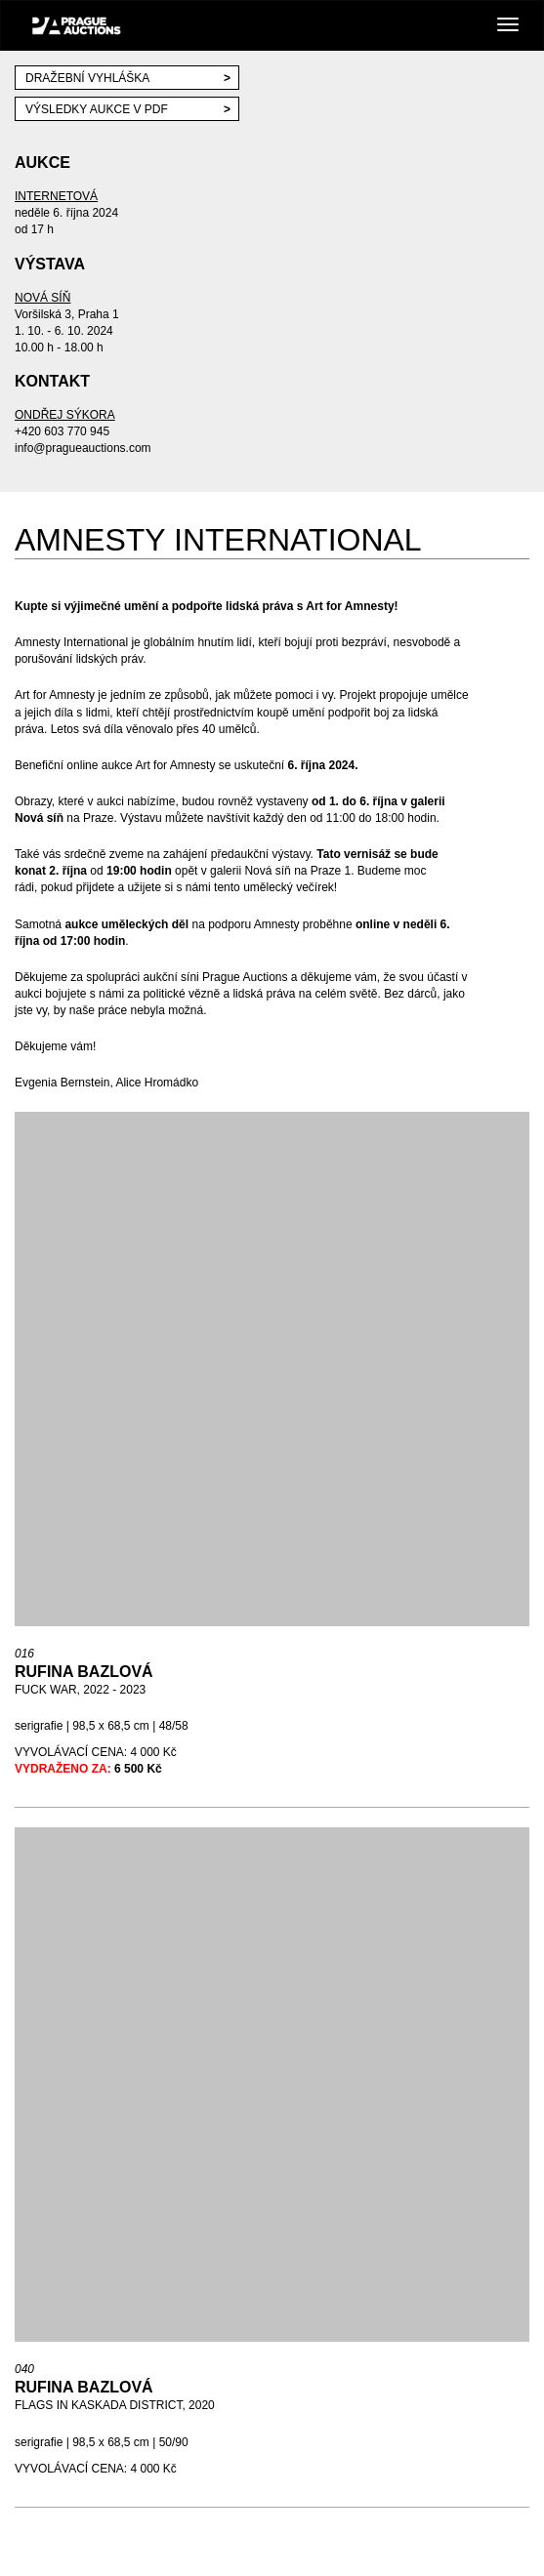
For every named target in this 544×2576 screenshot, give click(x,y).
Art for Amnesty (56, 695)
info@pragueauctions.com (83, 448)
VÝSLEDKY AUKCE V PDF (96, 109)
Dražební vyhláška (87, 78)
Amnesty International (71, 642)
